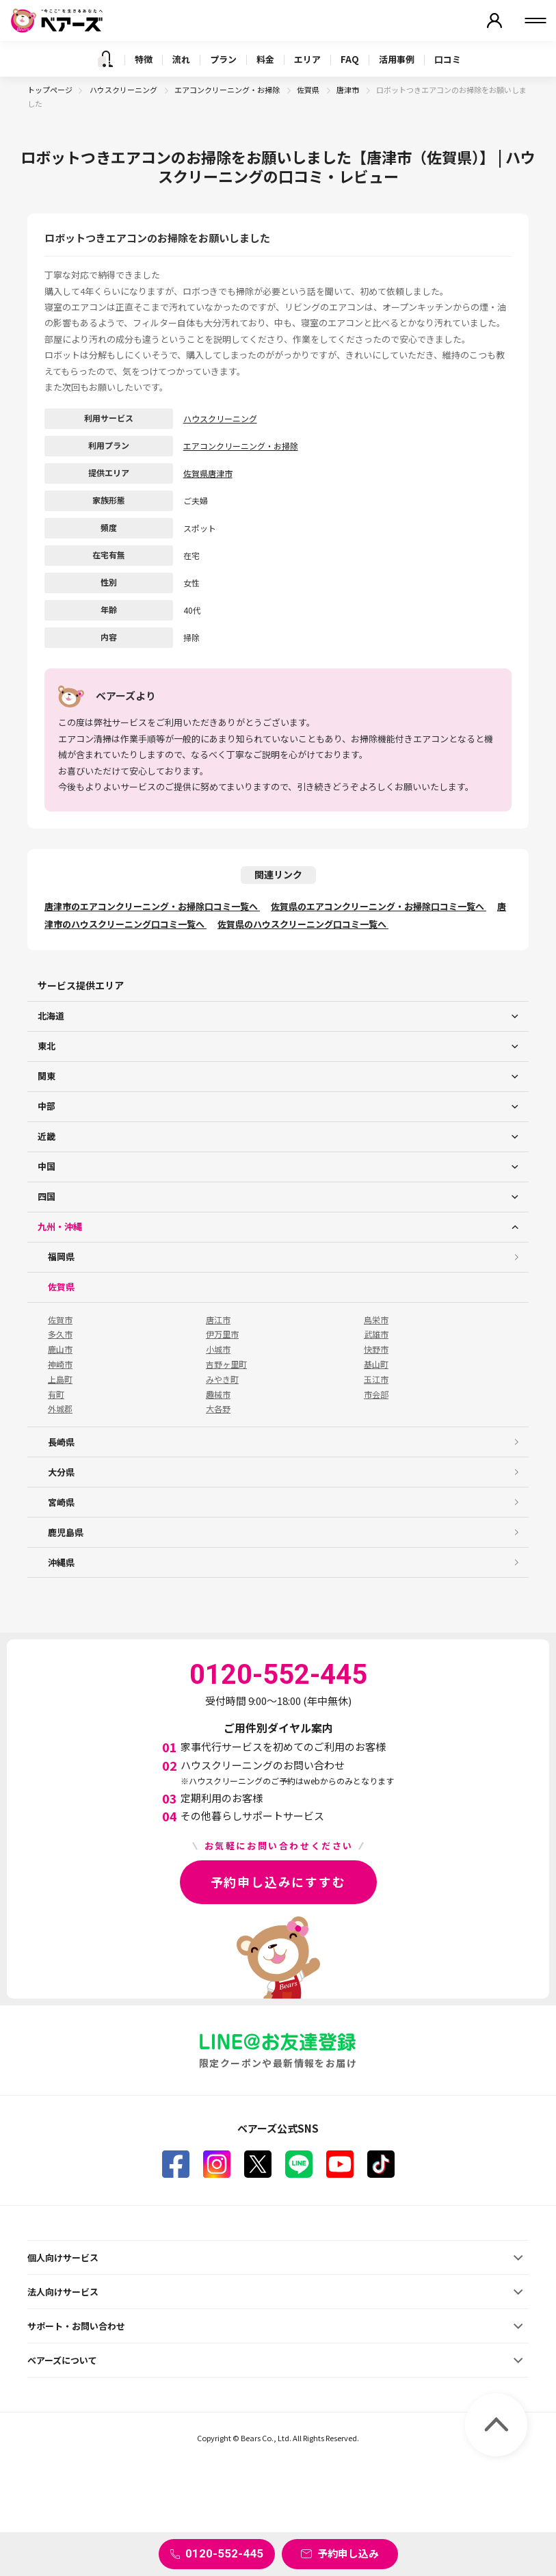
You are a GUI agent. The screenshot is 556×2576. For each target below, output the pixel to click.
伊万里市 (222, 1334)
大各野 (218, 1408)
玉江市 (376, 1379)
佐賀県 (309, 89)
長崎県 (61, 1441)
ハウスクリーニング (124, 89)
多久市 (60, 1334)
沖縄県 (61, 1562)
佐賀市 (60, 1319)
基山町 (376, 1364)
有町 (56, 1394)
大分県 (61, 1472)
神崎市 (60, 1364)
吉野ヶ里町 (226, 1364)
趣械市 (218, 1394)
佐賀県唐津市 (208, 473)
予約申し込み (348, 2553)
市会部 (376, 1394)
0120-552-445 (224, 2553)
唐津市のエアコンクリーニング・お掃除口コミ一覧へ (152, 906)
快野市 (376, 1349)
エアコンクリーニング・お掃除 (227, 89)
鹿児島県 (65, 1532)
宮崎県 (61, 1502)
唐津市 (348, 89)
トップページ (49, 89)
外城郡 (60, 1408)
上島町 (60, 1379)
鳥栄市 (376, 1319)
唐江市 (218, 1319)
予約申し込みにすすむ (278, 1881)
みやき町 (222, 1379)
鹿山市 (60, 1349)
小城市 (218, 1349)
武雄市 (376, 1334)
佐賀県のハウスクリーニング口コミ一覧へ (302, 924)
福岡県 (61, 1256)
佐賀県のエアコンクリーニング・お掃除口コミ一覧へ (378, 906)
